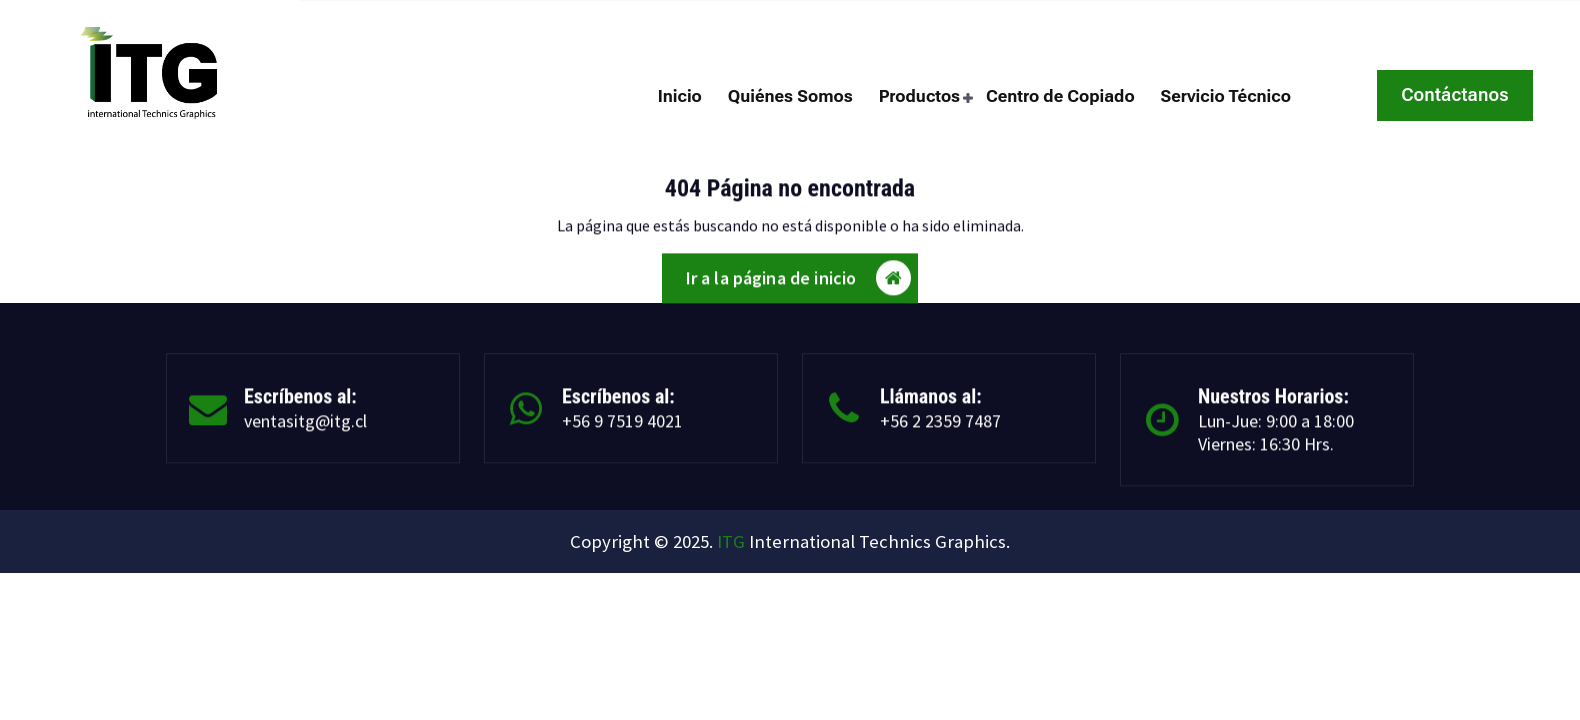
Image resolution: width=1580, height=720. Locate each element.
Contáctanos (1455, 94)
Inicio (680, 96)
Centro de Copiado (1060, 96)
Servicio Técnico (1226, 96)
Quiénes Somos (790, 96)
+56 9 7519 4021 (622, 428)
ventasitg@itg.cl (429, 19)
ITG (731, 541)
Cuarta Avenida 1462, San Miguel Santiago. (1392, 19)
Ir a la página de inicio (799, 284)
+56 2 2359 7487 (608, 19)
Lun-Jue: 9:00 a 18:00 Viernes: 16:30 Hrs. (1276, 440)
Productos (920, 96)
